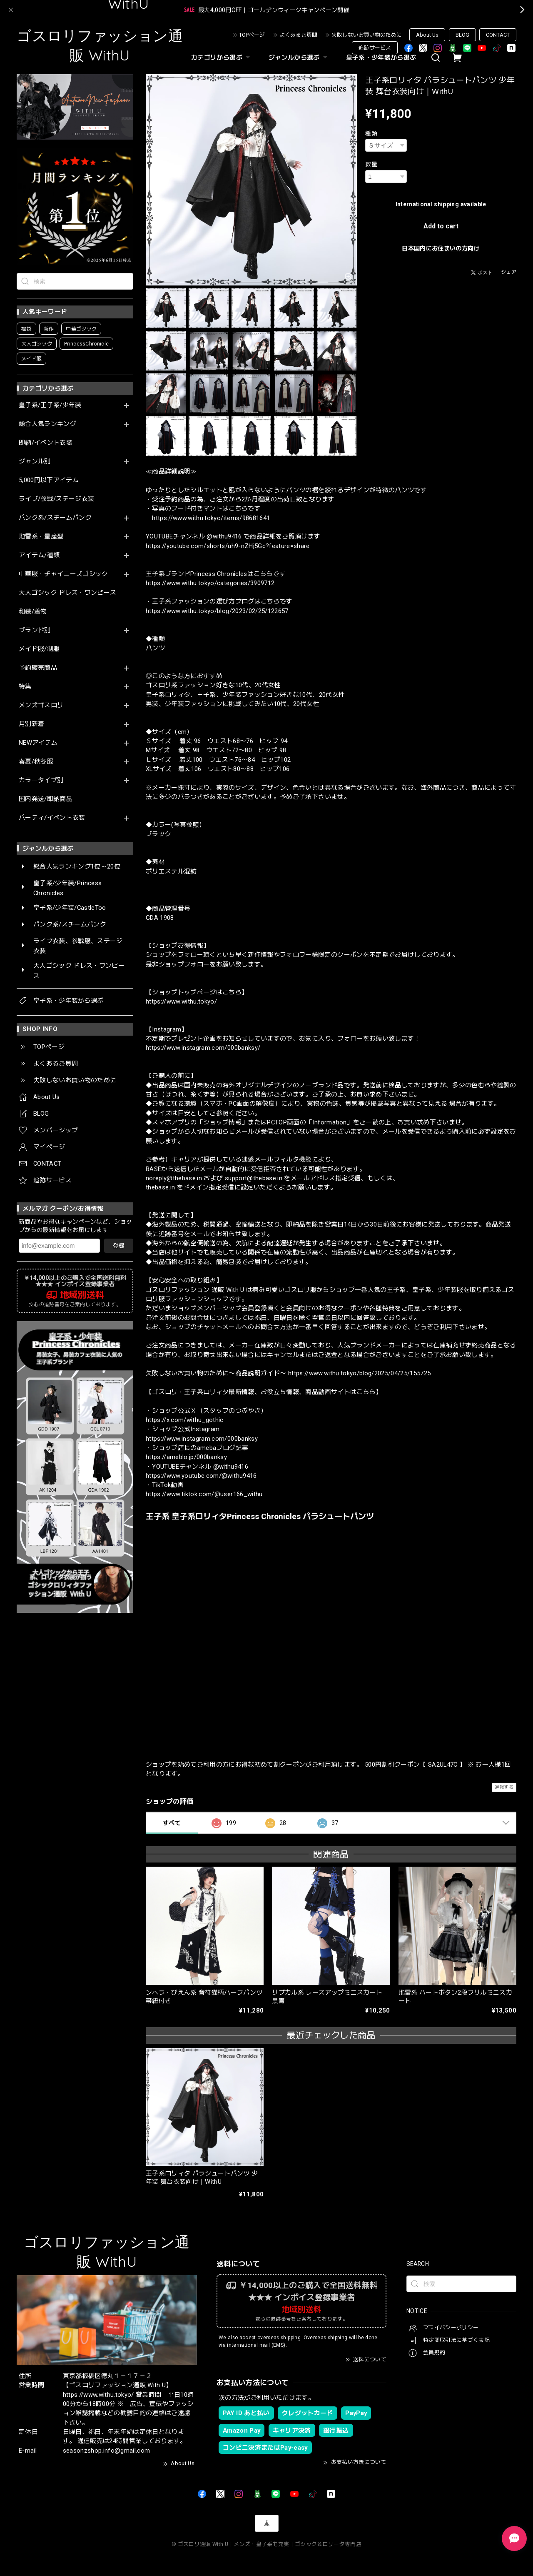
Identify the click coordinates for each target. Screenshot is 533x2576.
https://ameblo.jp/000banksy (186, 1457)
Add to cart (440, 226)
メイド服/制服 (39, 649)
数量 (371, 164)
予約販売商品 (38, 667)
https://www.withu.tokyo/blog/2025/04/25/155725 (359, 1373)
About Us (427, 35)
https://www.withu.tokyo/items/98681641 (211, 518)
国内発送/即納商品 (45, 799)
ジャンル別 (35, 461)
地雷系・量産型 (41, 536)
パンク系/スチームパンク (55, 517)
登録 (119, 1245)
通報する (504, 1787)
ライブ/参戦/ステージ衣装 (56, 499)
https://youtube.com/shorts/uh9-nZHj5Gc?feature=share (228, 546)
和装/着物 (33, 611)
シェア (508, 272)
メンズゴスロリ (41, 705)
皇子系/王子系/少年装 (50, 405)
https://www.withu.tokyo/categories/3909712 (210, 583)
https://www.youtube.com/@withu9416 (201, 1476)
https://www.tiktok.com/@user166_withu (204, 1494)
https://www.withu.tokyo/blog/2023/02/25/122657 (217, 611)
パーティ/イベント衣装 (52, 817)
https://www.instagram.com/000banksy (202, 1438)
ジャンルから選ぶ (299, 57)
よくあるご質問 (298, 35)
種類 (371, 133)
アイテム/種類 (39, 555)
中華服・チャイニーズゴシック (63, 574)
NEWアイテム (38, 742)
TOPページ (252, 35)
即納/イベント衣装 (45, 442)
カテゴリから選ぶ (221, 57)
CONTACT (498, 35)
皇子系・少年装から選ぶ (381, 57)
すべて (172, 1823)
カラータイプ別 (41, 780)
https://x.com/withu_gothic (185, 1420)
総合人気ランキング (47, 424)
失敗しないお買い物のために (366, 35)
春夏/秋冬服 (36, 761)
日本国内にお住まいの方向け (440, 248)
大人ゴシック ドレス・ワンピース (67, 592)
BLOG (462, 35)
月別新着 (31, 724)
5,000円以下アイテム (49, 480)
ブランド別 (35, 630)
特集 (25, 686)
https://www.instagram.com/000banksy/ (203, 1047)
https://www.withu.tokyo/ (181, 1001)
